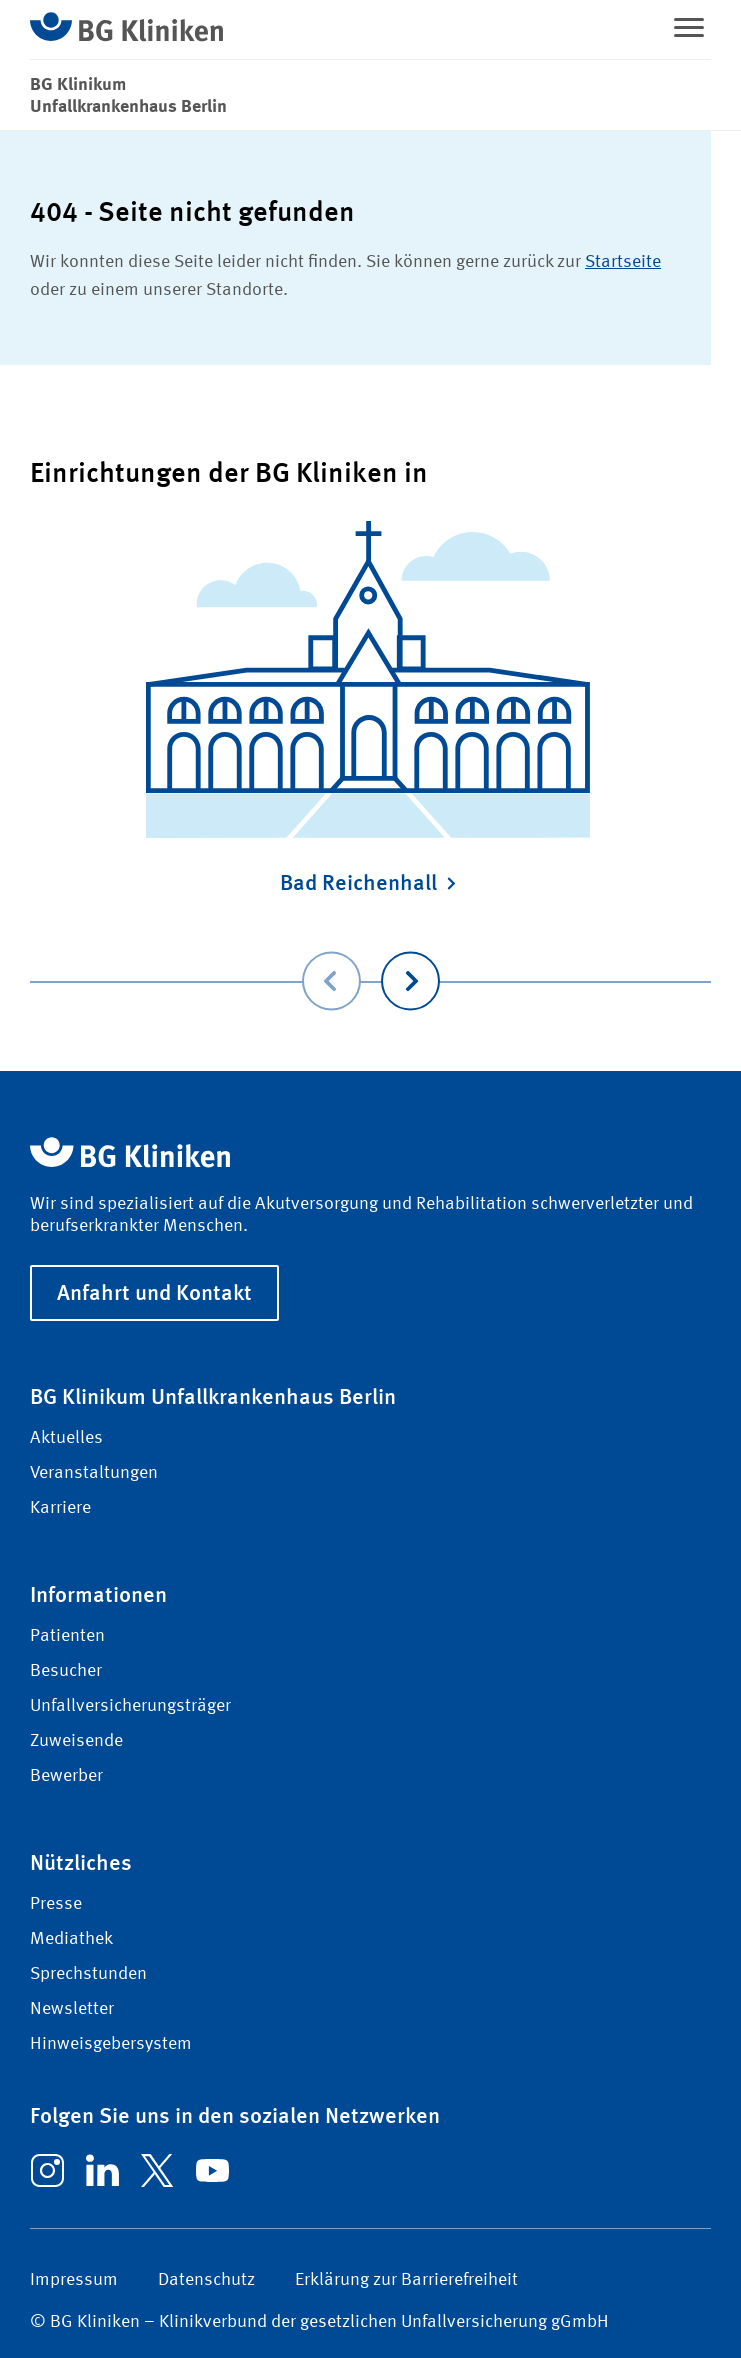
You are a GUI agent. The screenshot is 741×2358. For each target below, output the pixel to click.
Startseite (623, 262)
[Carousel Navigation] (370, 952)
